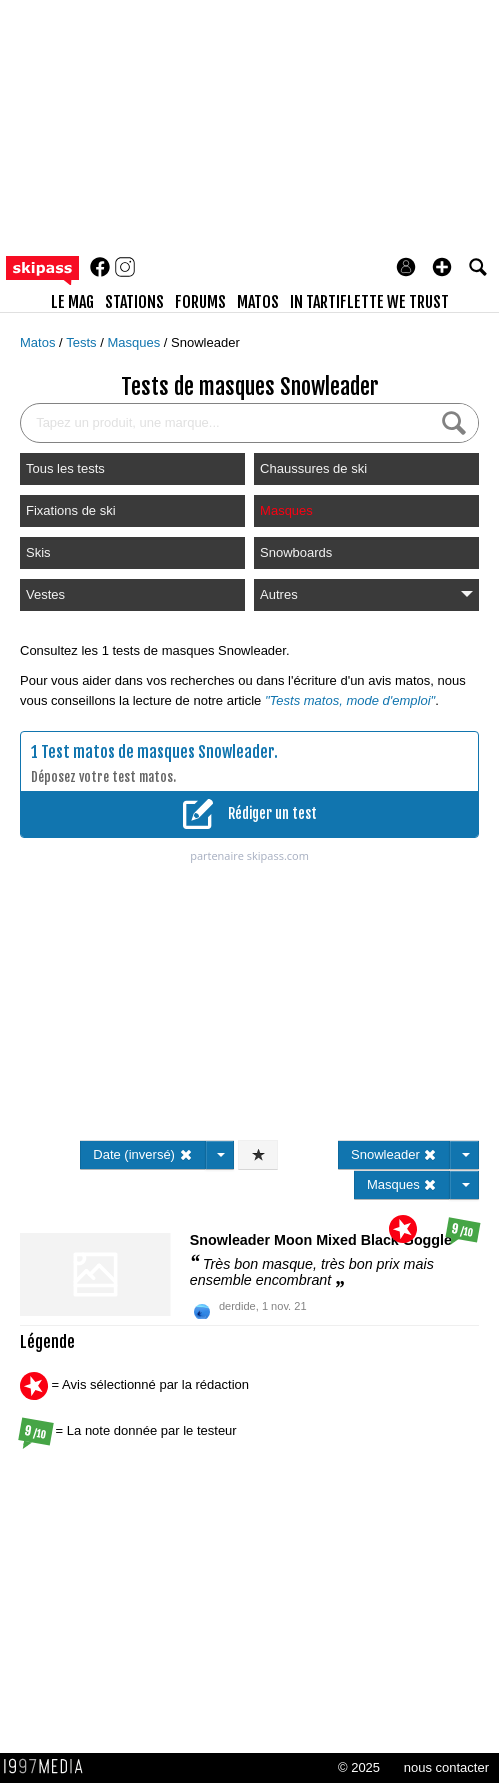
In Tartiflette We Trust (369, 302)
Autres (366, 594)
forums (200, 302)
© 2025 (359, 1767)
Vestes (45, 594)
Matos (39, 342)
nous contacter (446, 1767)
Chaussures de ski (313, 468)
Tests (83, 342)
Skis (38, 552)
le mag (72, 302)
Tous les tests (65, 468)
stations (134, 302)
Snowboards (296, 552)
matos (258, 302)
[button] (442, 267)
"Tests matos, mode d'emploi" (350, 700)
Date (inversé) (142, 1154)
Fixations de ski (71, 510)
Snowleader (205, 342)
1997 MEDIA (49, 1767)
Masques (135, 342)
